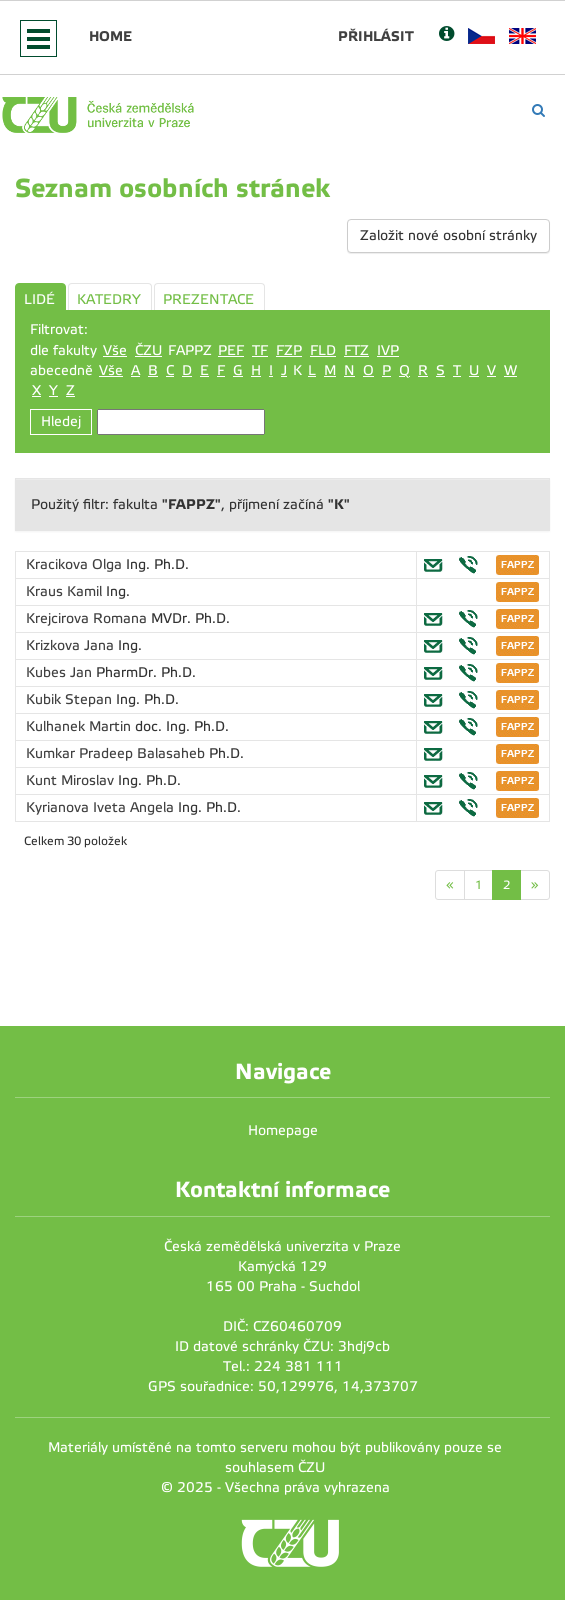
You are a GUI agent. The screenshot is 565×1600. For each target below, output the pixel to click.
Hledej (61, 421)
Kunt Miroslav (72, 780)
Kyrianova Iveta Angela (102, 807)
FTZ (356, 350)
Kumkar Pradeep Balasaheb (117, 753)
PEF (231, 350)
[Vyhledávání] (538, 110)
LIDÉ (39, 299)
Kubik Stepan (71, 699)
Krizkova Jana (72, 645)
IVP (388, 350)
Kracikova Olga (76, 564)
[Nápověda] (446, 35)
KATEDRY (109, 299)
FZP (289, 350)
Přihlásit (376, 36)
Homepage (283, 1130)
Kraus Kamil (66, 591)
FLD (323, 350)
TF (260, 350)
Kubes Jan (61, 672)
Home (110, 36)
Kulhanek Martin (80, 726)
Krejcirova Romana (88, 618)
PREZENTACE (208, 299)
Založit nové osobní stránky (448, 235)
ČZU (148, 350)
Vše (115, 350)
